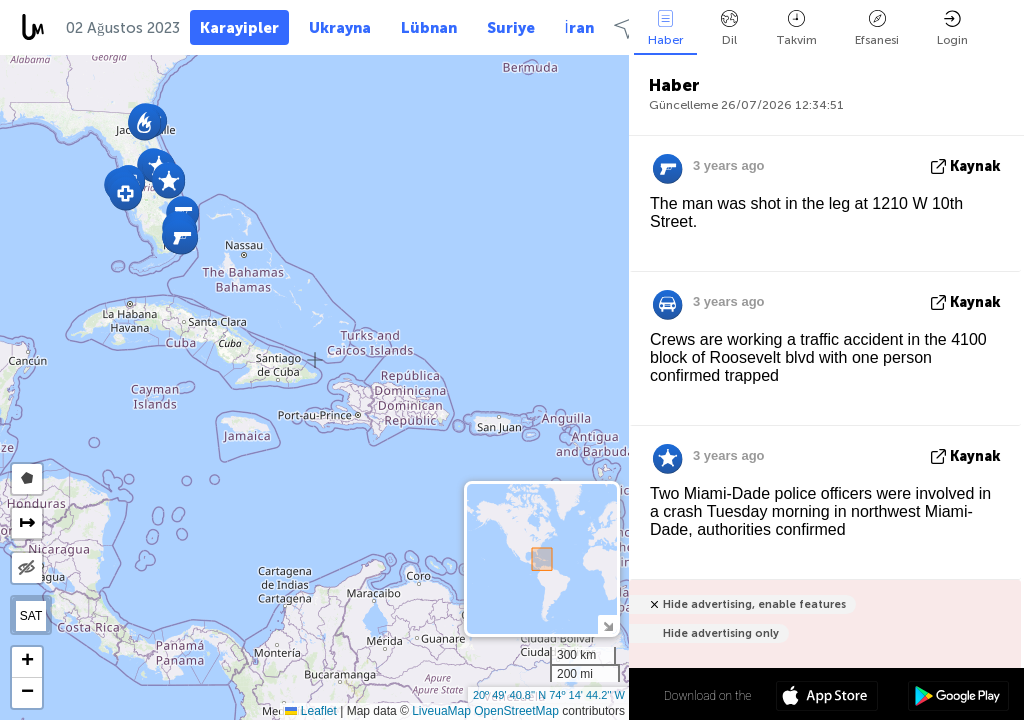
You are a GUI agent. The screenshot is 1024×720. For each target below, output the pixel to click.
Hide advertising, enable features (754, 604)
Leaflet (310, 711)
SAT (31, 616)
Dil (729, 28)
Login (952, 28)
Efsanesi (877, 28)
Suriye (511, 28)
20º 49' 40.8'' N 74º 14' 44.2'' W (549, 695)
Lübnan (429, 28)
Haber (665, 28)
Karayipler (239, 28)
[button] (181, 237)
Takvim (796, 28)
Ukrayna (340, 28)
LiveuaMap (441, 711)
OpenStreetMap (516, 711)
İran (579, 28)
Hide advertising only (721, 633)
